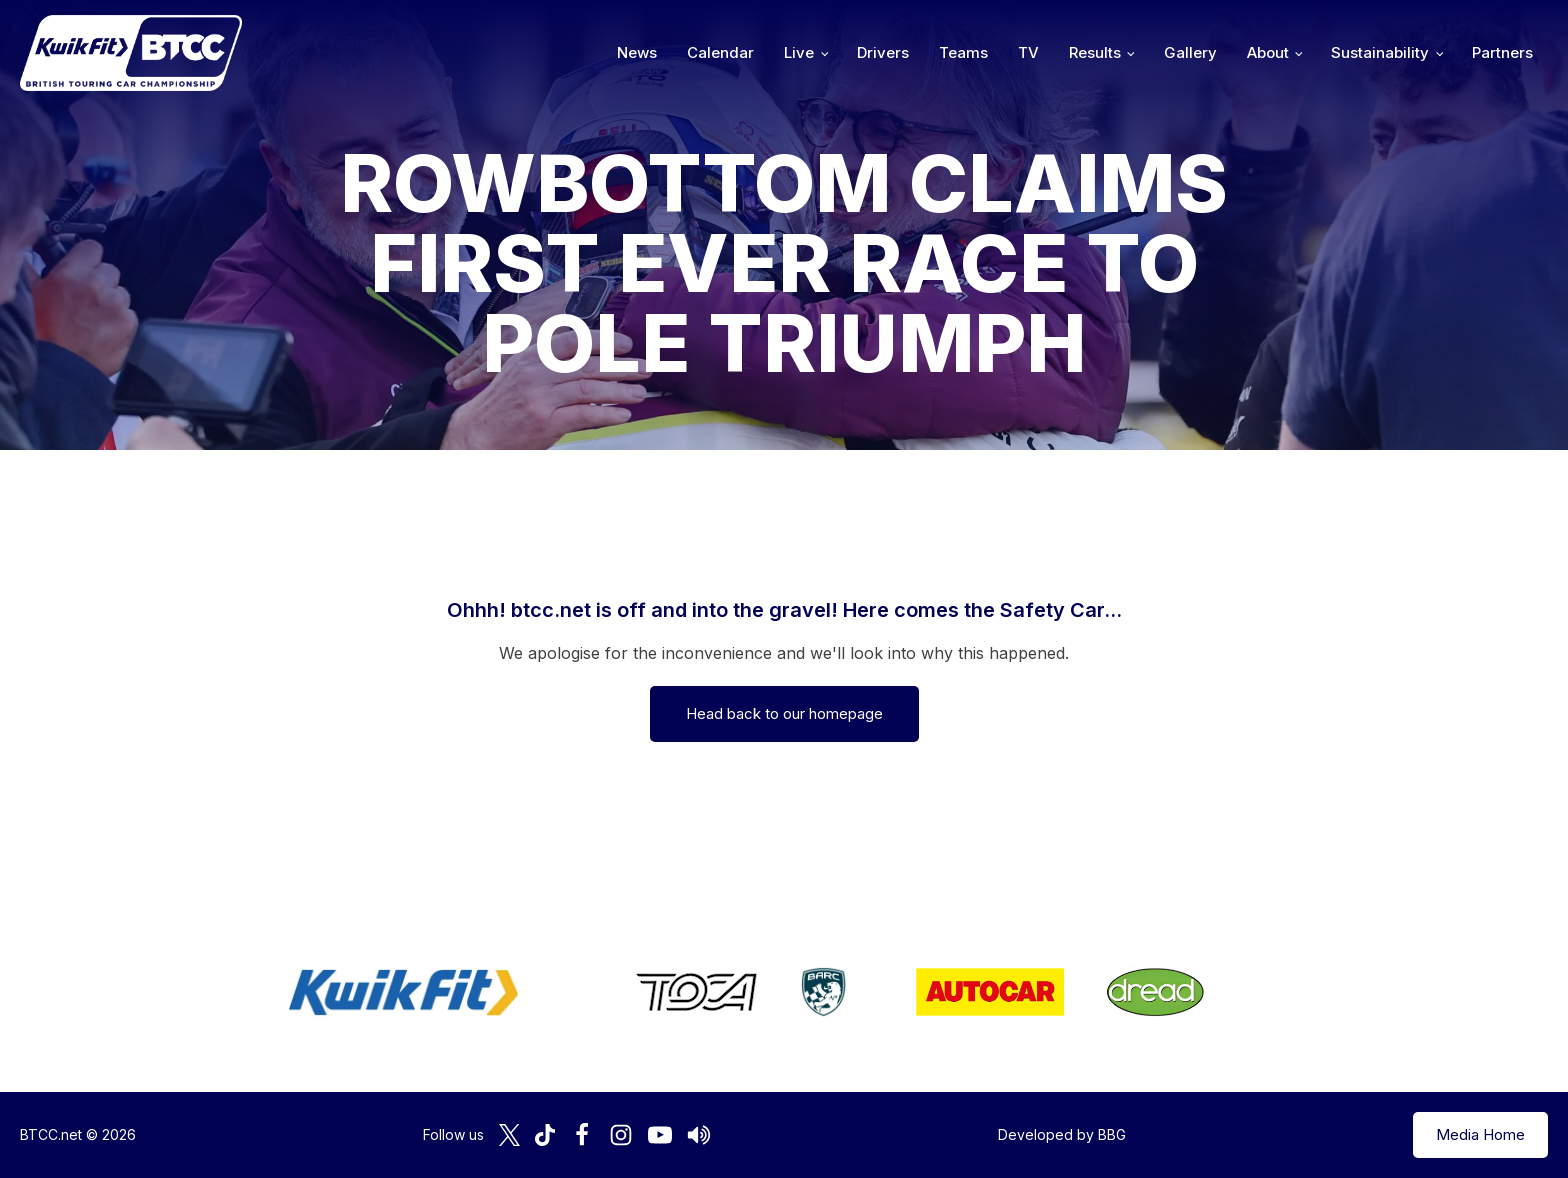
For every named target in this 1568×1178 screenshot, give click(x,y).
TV (1028, 52)
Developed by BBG (1062, 1134)
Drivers (883, 52)
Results (1095, 52)
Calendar (720, 52)
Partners (1502, 52)
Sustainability (1380, 52)
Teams (963, 52)
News (637, 52)
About (1268, 52)
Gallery (1190, 52)
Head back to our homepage (784, 713)
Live (799, 52)
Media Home (1480, 1134)
